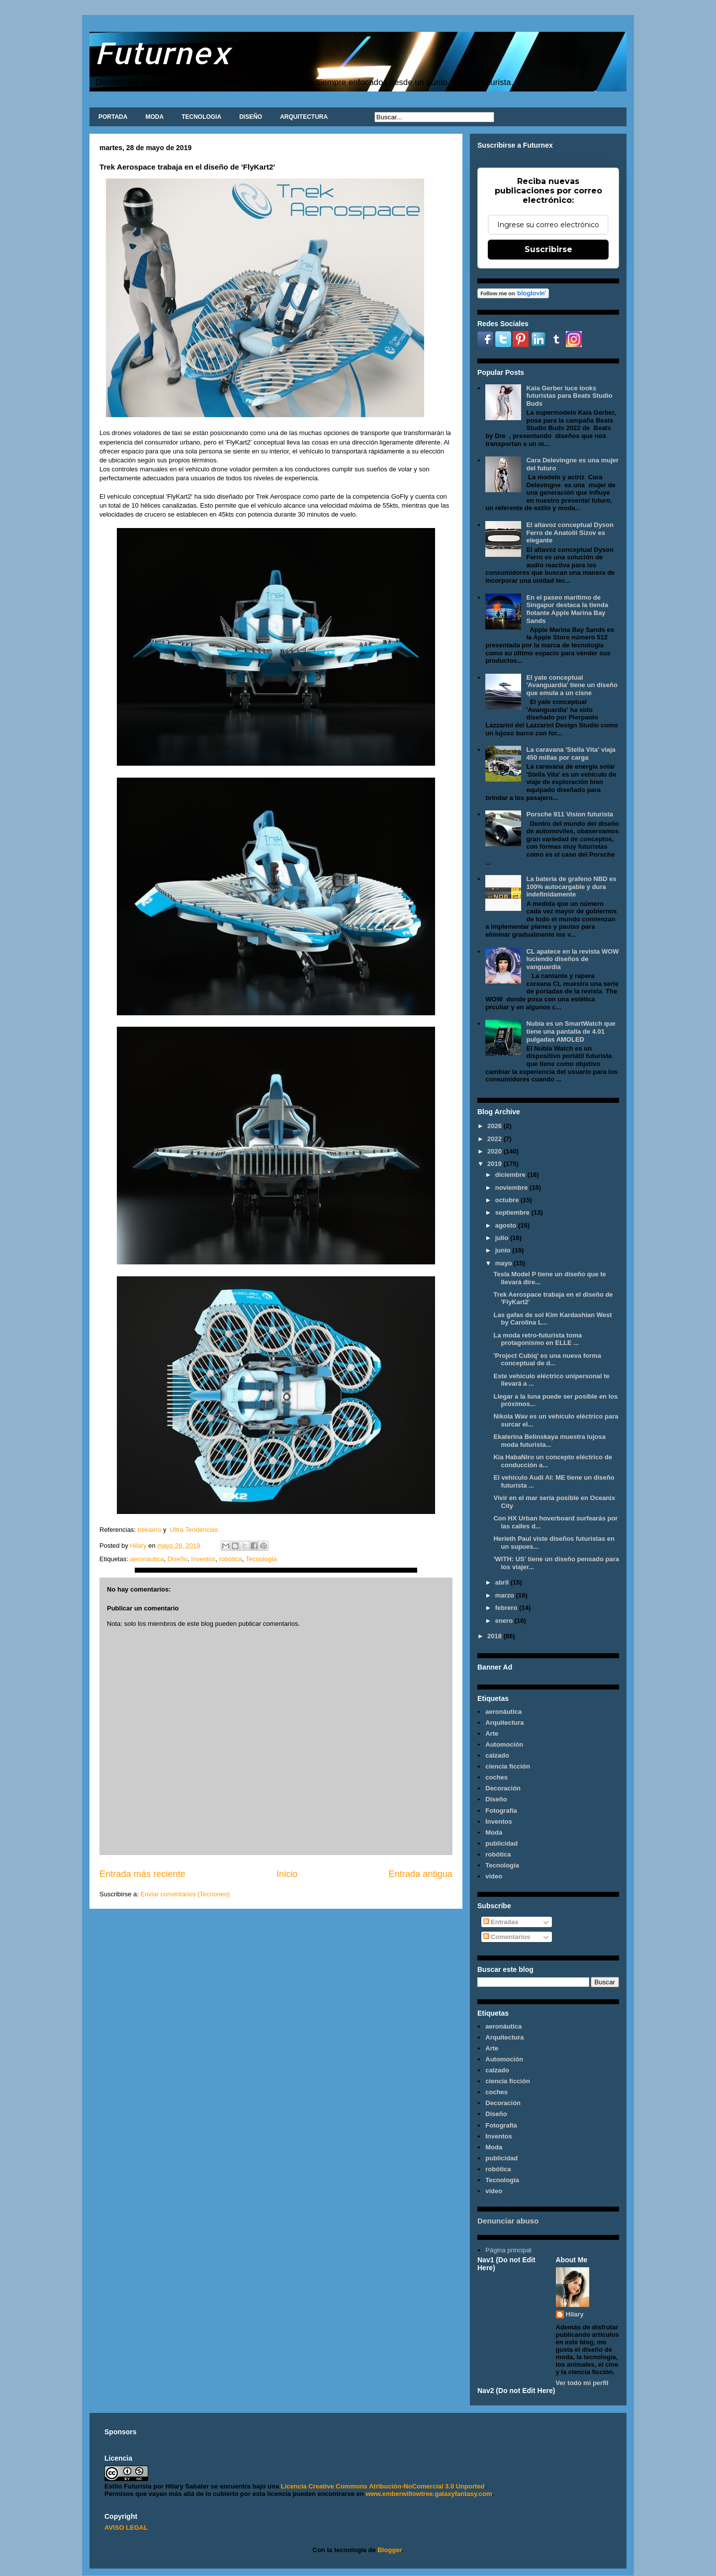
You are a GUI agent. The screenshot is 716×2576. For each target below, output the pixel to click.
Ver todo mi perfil (582, 2383)
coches (496, 1777)
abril (503, 1582)
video (493, 1876)
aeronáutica (147, 1559)
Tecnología (261, 1559)
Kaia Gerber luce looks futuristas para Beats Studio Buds (569, 395)
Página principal (508, 2250)
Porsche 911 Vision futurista (569, 814)
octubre (508, 1200)
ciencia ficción (507, 1766)
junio (504, 1250)
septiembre (513, 1212)
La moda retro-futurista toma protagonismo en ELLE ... (537, 1339)
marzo (505, 1595)
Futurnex (162, 52)
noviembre (512, 1187)
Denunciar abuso (507, 2221)
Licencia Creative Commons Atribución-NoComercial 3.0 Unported (383, 2486)
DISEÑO (250, 116)
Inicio (286, 1874)
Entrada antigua (420, 1874)
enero (505, 1620)
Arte (491, 1733)
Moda (493, 1832)
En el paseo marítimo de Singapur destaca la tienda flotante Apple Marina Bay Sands (567, 609)
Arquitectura (504, 1722)
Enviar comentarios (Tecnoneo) (185, 1894)
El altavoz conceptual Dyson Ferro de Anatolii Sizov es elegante (570, 532)
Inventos (203, 1559)
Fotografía (501, 1810)
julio (502, 1238)
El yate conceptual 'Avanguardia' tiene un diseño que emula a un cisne (571, 685)
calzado (497, 1755)
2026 (495, 1126)
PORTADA (112, 116)
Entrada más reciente (142, 1874)
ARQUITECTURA (304, 116)
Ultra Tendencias (195, 1529)
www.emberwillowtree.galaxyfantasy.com (428, 2493)
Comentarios (507, 1937)
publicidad (501, 1843)
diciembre (511, 1174)
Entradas (501, 1922)
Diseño (177, 1559)
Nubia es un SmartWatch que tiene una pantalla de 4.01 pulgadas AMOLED (570, 1031)
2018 (495, 1636)
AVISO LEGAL (126, 2527)
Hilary (575, 2314)
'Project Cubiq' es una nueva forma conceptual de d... (547, 1359)
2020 (495, 1151)
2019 (495, 1163)
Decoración (503, 1788)
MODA (154, 116)
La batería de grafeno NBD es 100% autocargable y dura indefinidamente (571, 886)
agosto (506, 1225)
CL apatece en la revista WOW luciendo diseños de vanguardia (572, 959)
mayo (504, 1263)
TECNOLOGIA (201, 116)
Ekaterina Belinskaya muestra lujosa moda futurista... (549, 1440)
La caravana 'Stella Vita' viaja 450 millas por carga (570, 753)
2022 (495, 1139)
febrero (507, 1607)
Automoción (504, 1744)
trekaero (149, 1529)
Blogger (389, 2550)
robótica (230, 1559)
